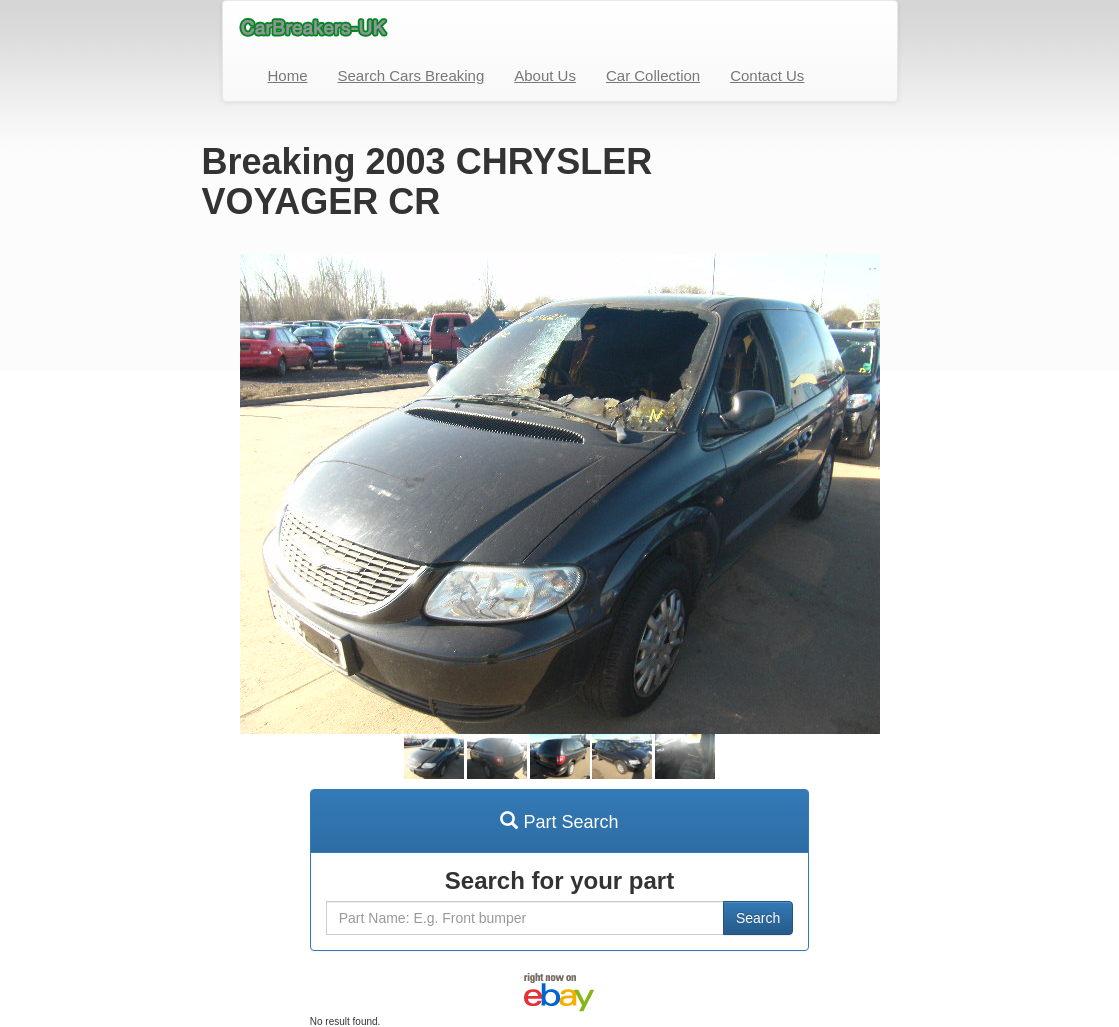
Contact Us (767, 75)
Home (288, 75)
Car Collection (653, 75)
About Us (545, 75)
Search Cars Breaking (411, 75)
